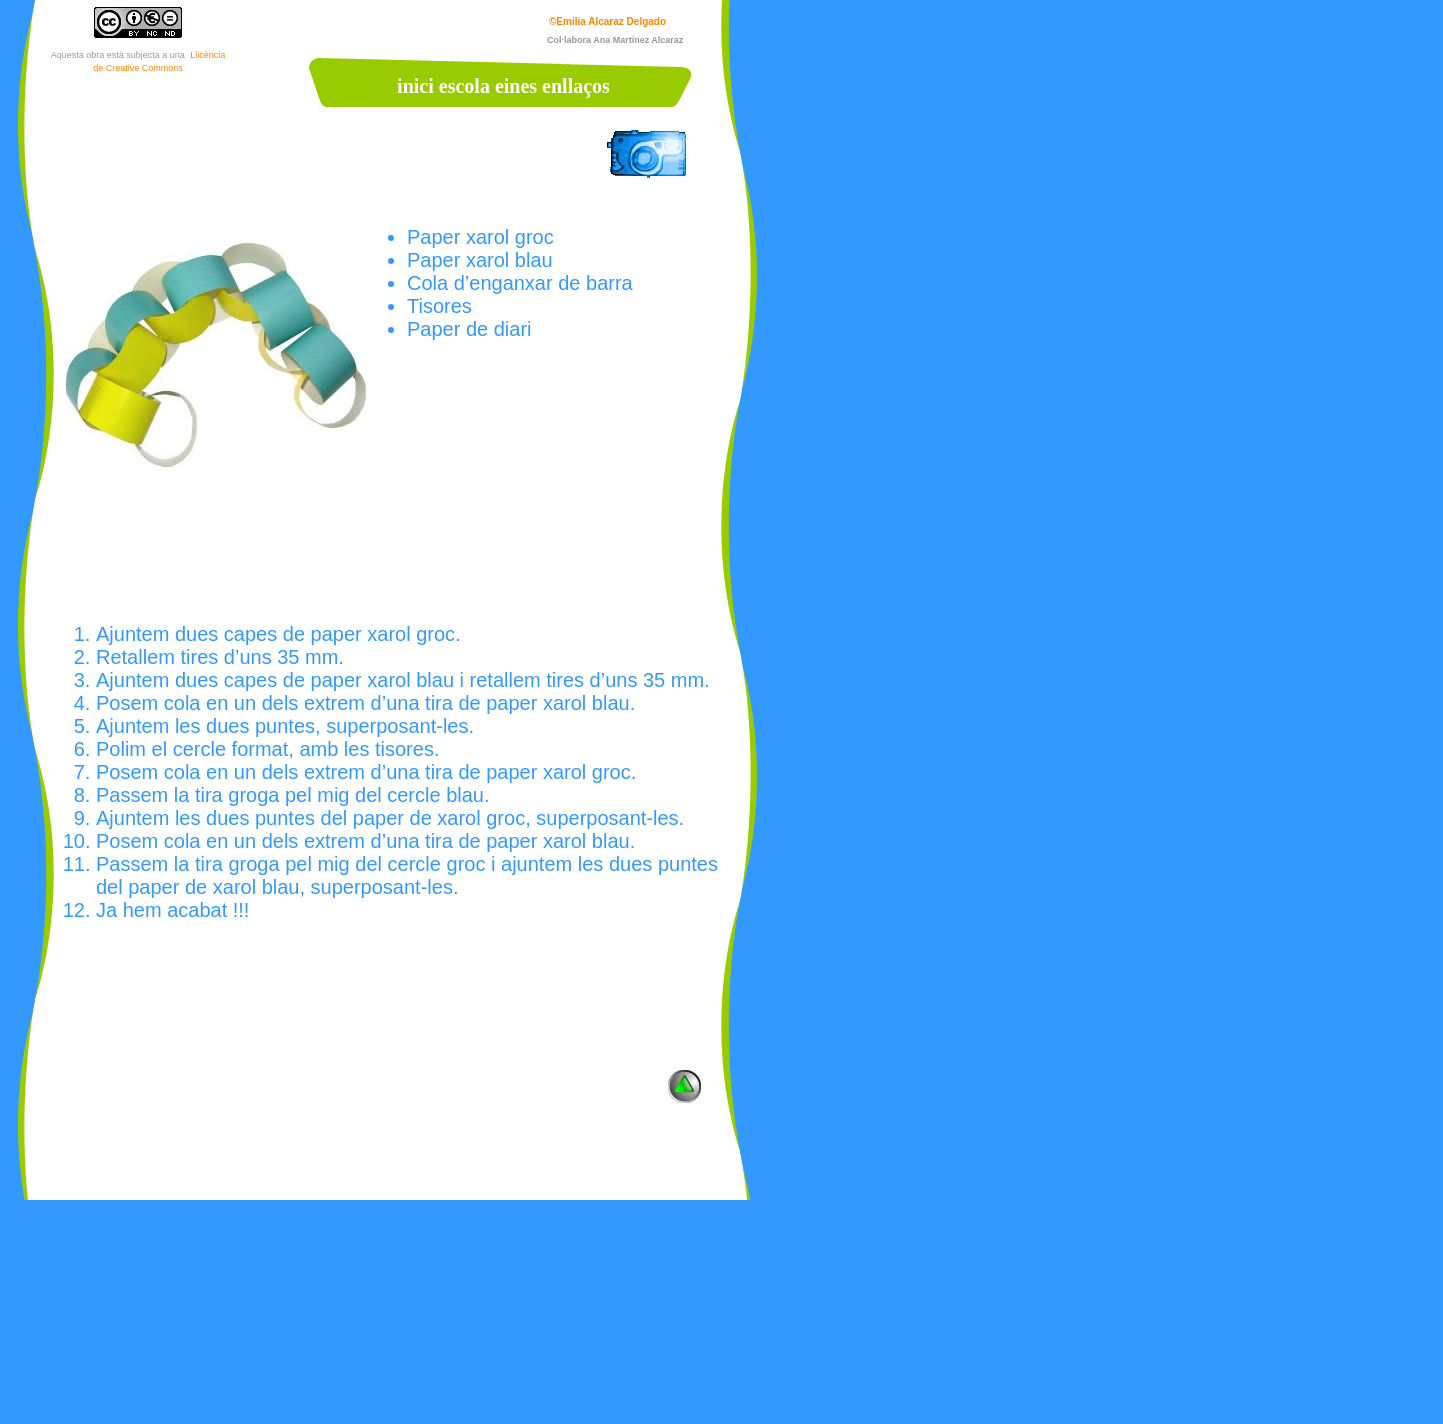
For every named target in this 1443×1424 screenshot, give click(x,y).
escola (464, 86)
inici (415, 86)
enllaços (576, 86)
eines (516, 86)
